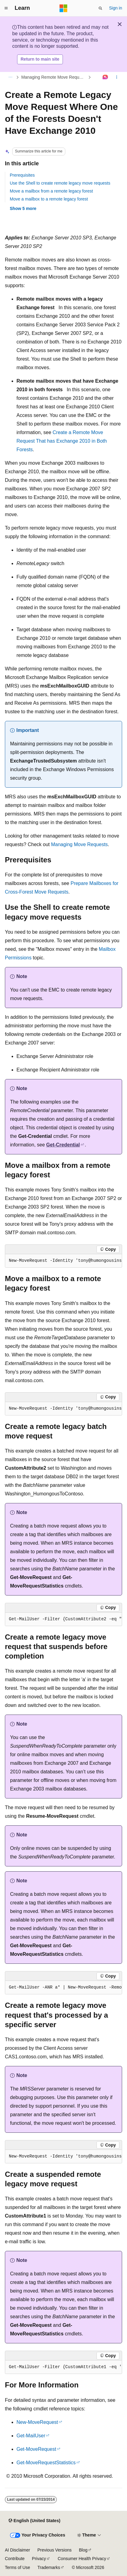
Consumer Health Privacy (82, 2558)
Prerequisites (22, 175)
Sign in (115, 8)
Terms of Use (17, 2567)
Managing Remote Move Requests (54, 77)
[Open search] (100, 8)
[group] (63, 1261)
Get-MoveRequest (36, 2449)
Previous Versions (54, 2550)
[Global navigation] (6, 8)
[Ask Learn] (105, 77)
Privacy (39, 2558)
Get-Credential (63, 1144)
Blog (83, 2550)
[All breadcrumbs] (10, 77)
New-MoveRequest (37, 2422)
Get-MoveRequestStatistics (46, 2462)
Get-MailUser (30, 2435)
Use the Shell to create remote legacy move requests (60, 183)
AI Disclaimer (17, 2550)
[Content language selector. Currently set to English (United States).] (34, 2521)
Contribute (15, 2558)
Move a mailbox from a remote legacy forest (51, 191)
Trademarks (48, 2567)
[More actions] (116, 77)
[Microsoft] (63, 8)
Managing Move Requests (79, 844)
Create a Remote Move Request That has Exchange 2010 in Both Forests (61, 441)
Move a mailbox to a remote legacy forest (49, 199)
